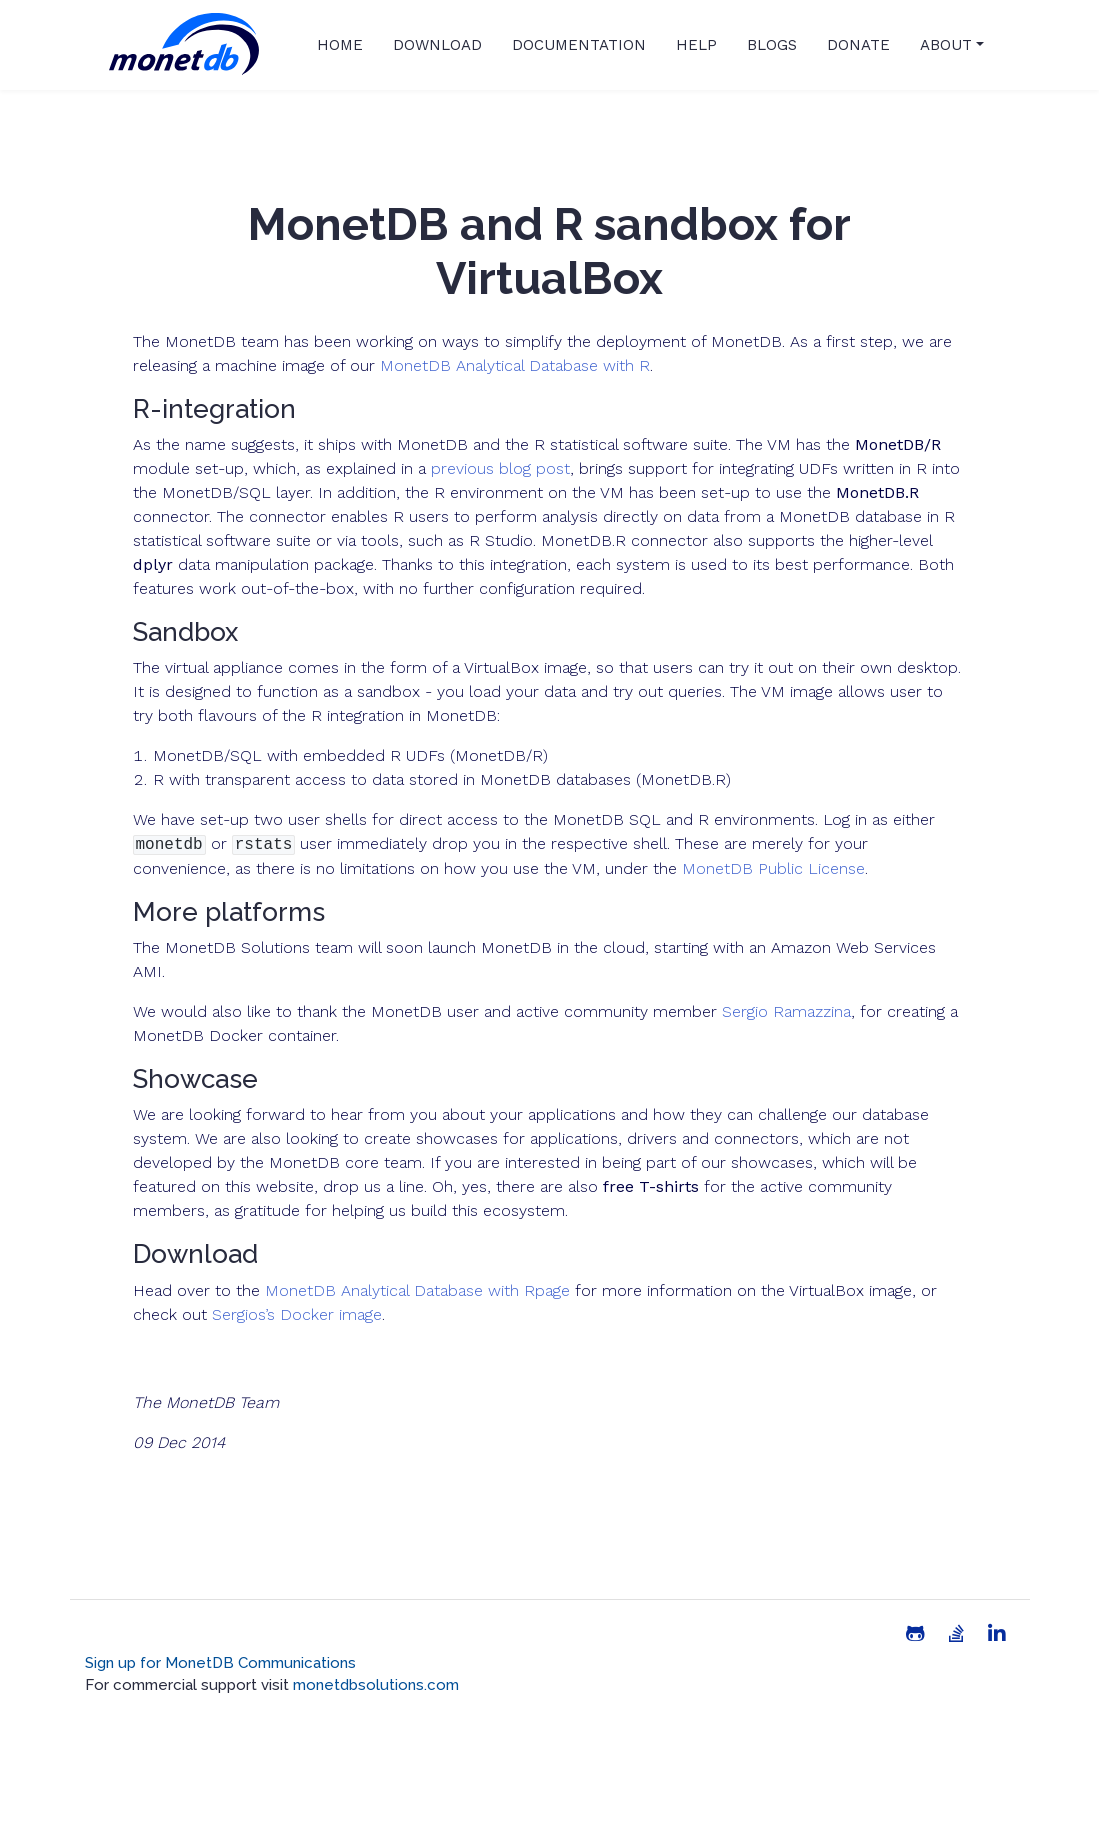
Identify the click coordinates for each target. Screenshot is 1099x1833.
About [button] (946, 45)
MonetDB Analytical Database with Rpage (417, 1290)
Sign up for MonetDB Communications (220, 1663)
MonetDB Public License (773, 868)
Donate (858, 45)
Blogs (772, 45)
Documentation (579, 45)
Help (696, 45)
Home (340, 45)
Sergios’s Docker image (297, 1314)
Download (437, 45)
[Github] (915, 1634)
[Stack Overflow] (956, 1634)
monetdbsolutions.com (376, 1685)
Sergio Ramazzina (786, 1011)
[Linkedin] (997, 1634)
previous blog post (500, 468)
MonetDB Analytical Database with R (515, 365)
